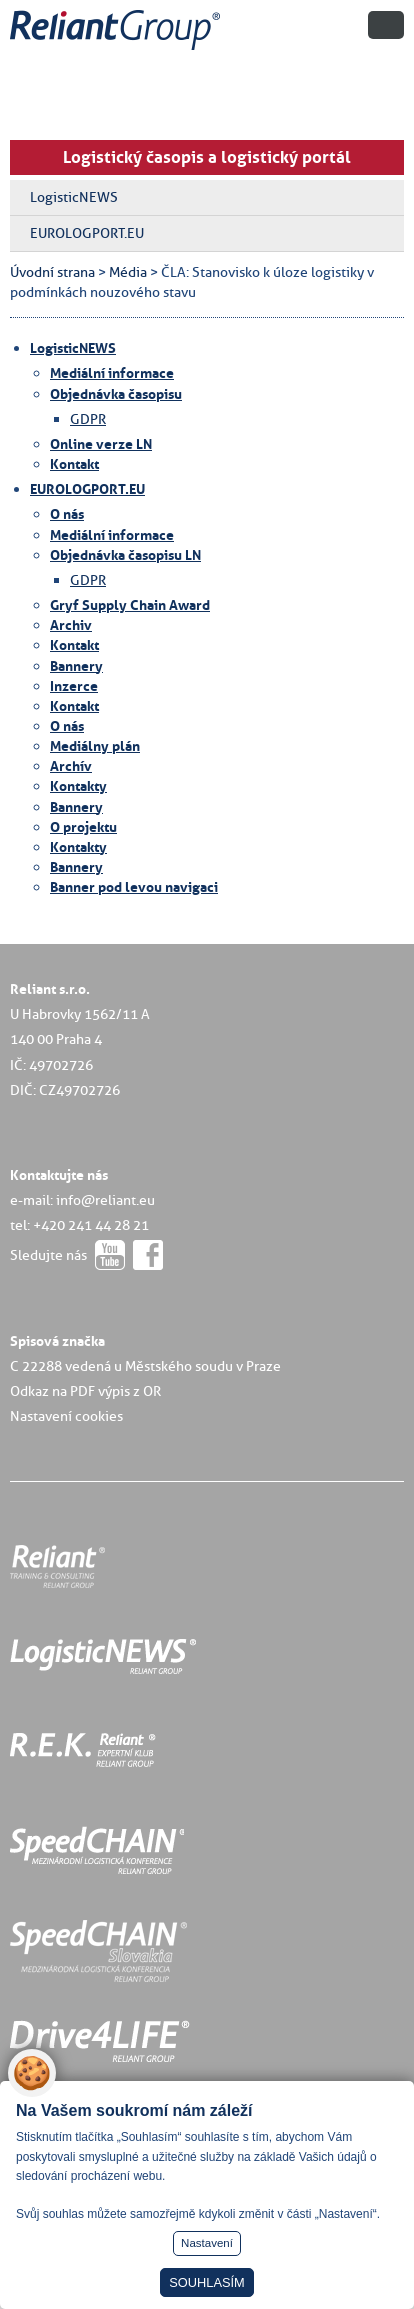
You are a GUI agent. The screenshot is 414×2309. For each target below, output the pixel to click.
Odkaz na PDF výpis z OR (85, 1391)
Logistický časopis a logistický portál (207, 157)
